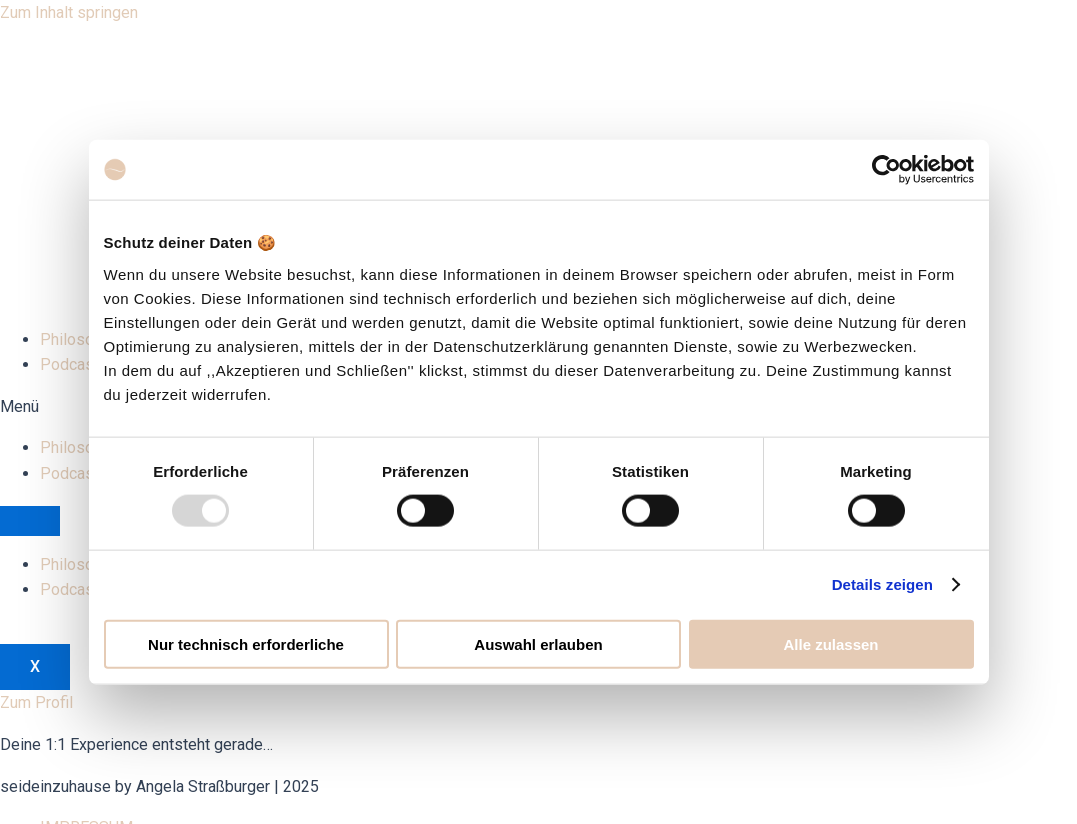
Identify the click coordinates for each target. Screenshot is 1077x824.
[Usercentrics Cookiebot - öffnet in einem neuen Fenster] (886, 170)
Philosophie (82, 339)
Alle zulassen (830, 643)
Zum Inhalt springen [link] (69, 12)
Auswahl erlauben (538, 643)
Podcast (69, 364)
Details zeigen (882, 584)
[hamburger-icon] (30, 521)
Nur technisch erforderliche (246, 643)
